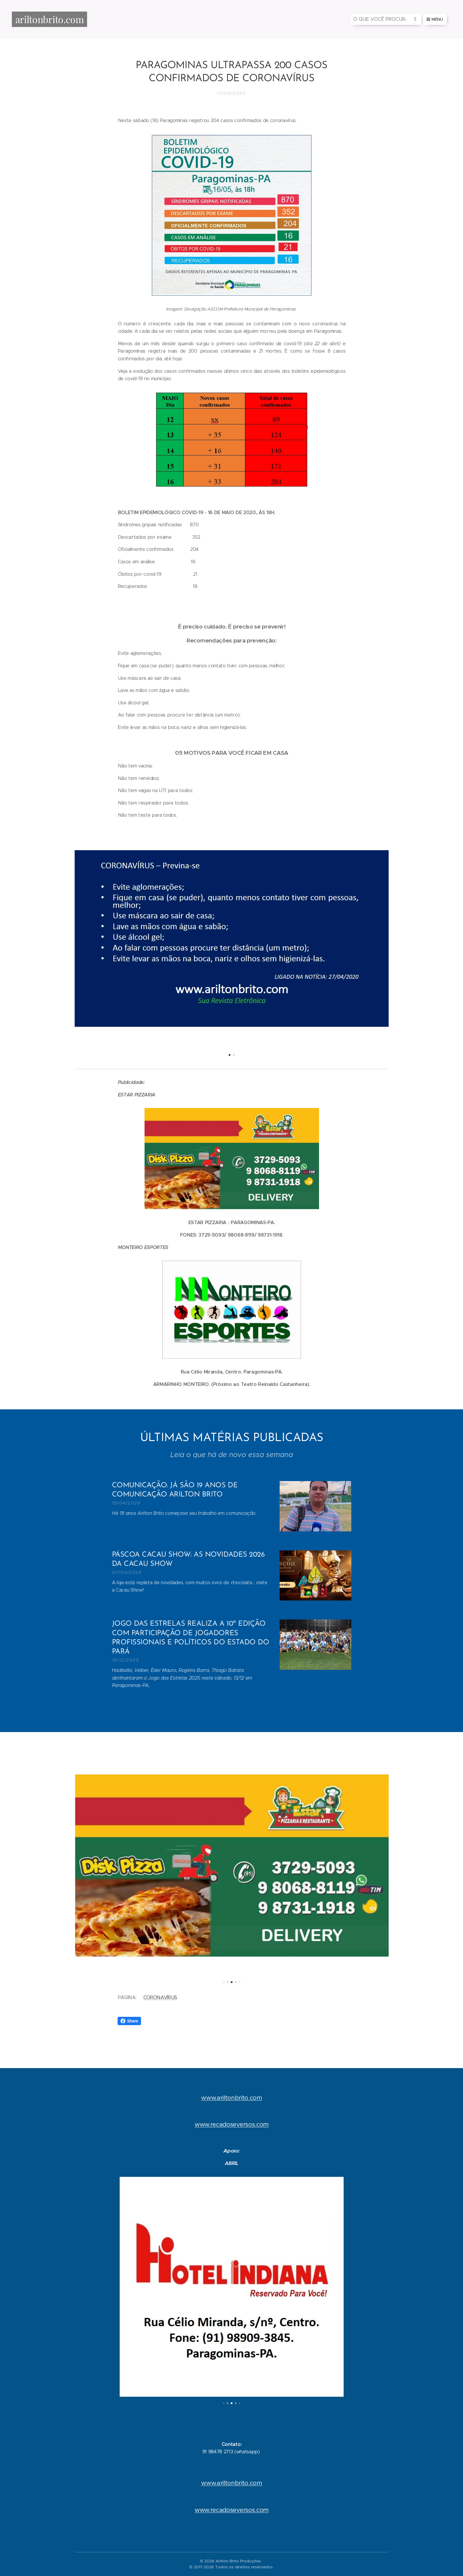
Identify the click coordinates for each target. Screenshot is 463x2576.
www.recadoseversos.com (232, 2125)
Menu (435, 19)
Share (129, 2021)
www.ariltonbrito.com (231, 2098)
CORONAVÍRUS (160, 1997)
